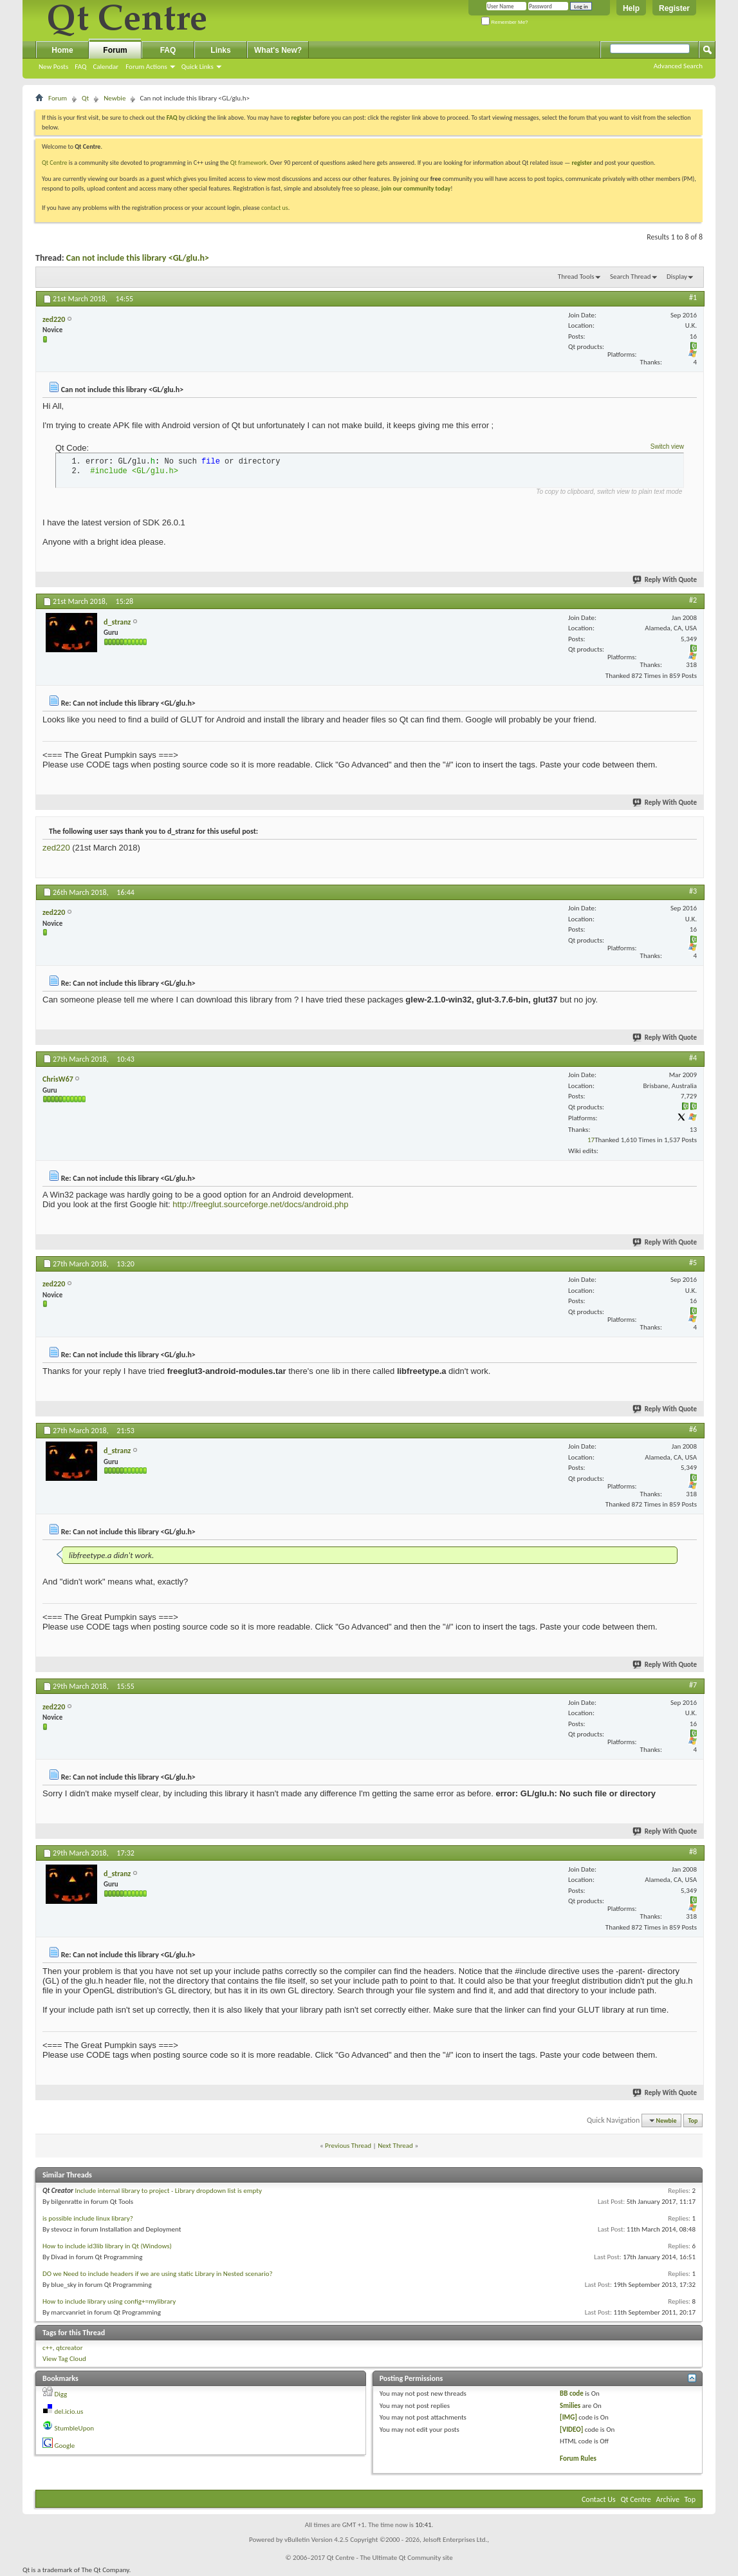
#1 (693, 297)
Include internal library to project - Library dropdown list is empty (168, 2190)
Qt (85, 98)
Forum (115, 50)
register (582, 162)
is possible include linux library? (87, 2218)
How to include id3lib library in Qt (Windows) (107, 2246)
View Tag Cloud (64, 2359)
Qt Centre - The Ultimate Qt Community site (390, 2557)
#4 (693, 1057)
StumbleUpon (75, 2428)
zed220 (56, 847)
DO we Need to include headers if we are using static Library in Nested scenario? (157, 2274)
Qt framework (248, 162)
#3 (693, 891)
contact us (274, 207)
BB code (572, 2393)
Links (220, 50)
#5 (693, 1262)
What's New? (278, 50)
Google (65, 2445)
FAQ (80, 66)
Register (674, 8)
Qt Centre (55, 162)
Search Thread (630, 276)
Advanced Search (678, 66)
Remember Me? (504, 22)
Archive (667, 2499)
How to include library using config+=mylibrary (109, 2301)
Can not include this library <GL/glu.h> (137, 257)
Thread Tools (576, 276)
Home (62, 50)
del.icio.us (69, 2411)
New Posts (53, 66)
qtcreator (69, 2348)
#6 (693, 1429)
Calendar (105, 66)
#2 (693, 600)
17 (591, 1140)
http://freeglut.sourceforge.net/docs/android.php (260, 1204)
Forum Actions (146, 66)
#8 (693, 1851)
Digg (61, 2394)
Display (677, 276)
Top (693, 2120)
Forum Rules (578, 2458)
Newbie (114, 98)
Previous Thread (348, 2145)
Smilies (570, 2406)
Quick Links (197, 66)
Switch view (667, 446)
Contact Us (599, 2499)
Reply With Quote (665, 580)
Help (631, 8)
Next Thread (395, 2145)
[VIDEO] (571, 2429)
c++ (47, 2348)
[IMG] (568, 2417)
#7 (693, 1684)
